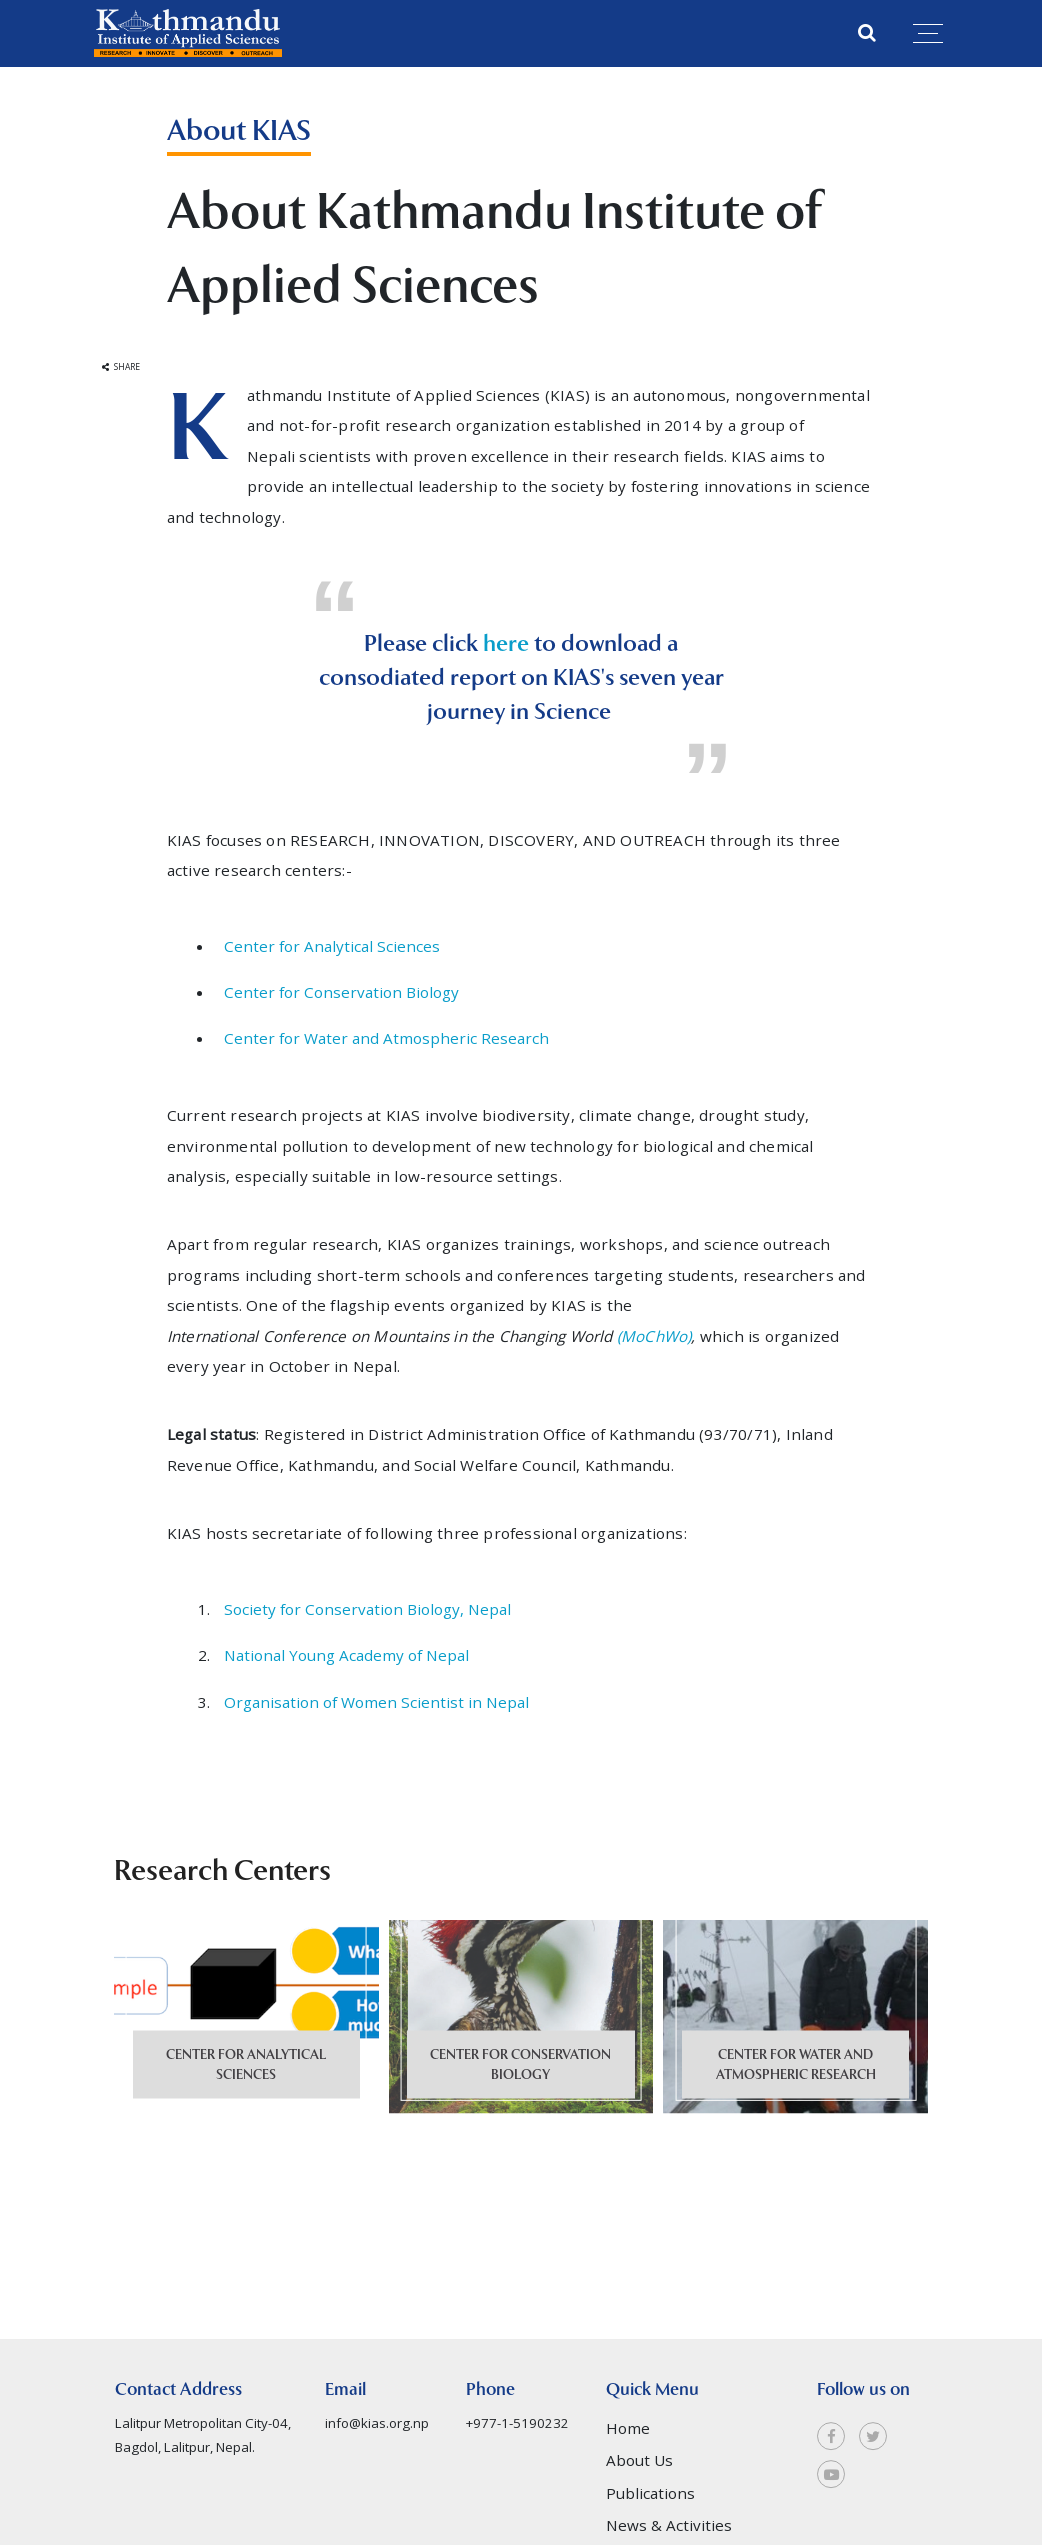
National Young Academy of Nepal (346, 1655)
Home (628, 2480)
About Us (639, 2512)
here (508, 643)
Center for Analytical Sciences (332, 946)
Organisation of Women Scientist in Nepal (376, 1702)
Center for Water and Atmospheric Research (386, 1038)
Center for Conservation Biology (341, 992)
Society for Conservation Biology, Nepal (369, 1609)
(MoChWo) (654, 1336)
